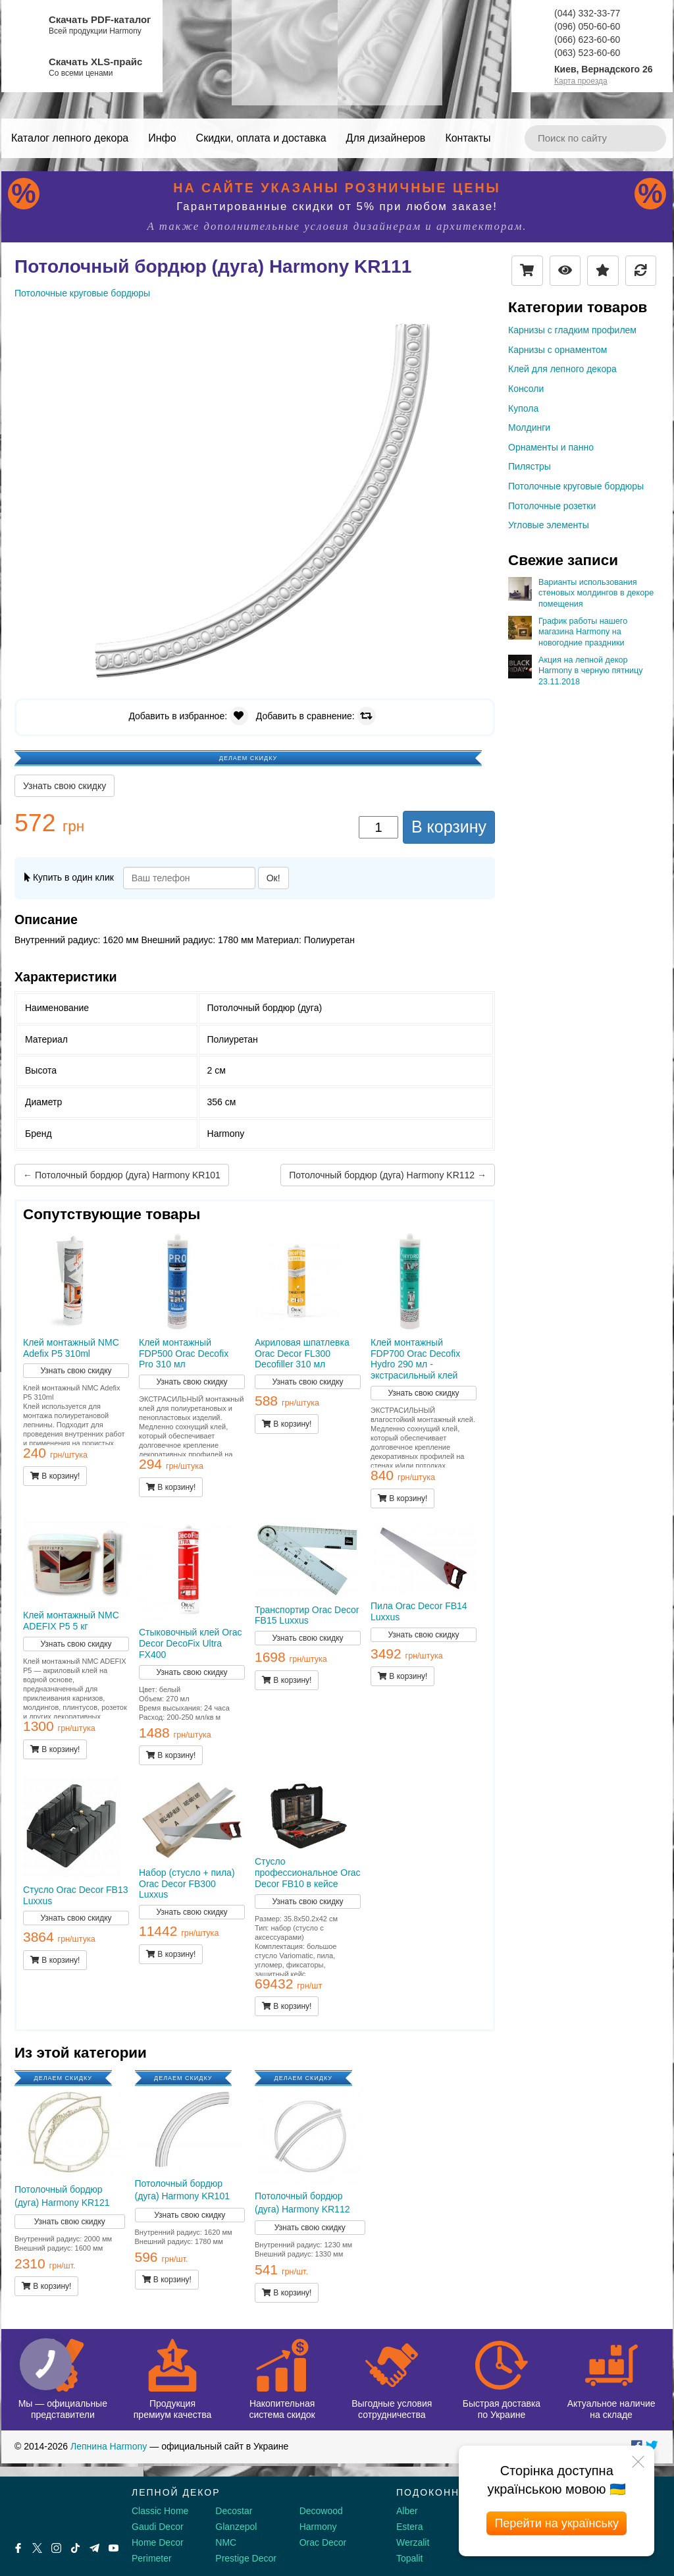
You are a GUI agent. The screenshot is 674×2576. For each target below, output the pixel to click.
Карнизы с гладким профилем (572, 330)
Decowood (321, 2511)
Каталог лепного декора (69, 138)
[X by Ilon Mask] (37, 2548)
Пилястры (529, 466)
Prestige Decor (245, 2558)
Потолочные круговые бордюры (576, 486)
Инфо (162, 138)
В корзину (448, 826)
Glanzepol (236, 2526)
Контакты (467, 138)
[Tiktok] (75, 2548)
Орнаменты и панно (551, 447)
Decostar (233, 2511)
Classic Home (160, 2511)
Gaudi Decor (158, 2526)
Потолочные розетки (552, 506)
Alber (407, 2511)
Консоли (526, 388)
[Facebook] (18, 2548)
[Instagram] (56, 2548)
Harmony (318, 2526)
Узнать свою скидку (64, 786)
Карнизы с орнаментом (557, 349)
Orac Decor (323, 2542)
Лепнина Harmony (108, 2446)
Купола (523, 408)
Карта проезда (581, 81)
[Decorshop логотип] (52, 2508)
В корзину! (55, 1476)
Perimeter (152, 2558)
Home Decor (158, 2542)
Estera (409, 2526)
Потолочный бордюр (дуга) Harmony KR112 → (387, 1175)
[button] (483, 324)
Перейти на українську (556, 2523)
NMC (225, 2542)
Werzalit (412, 2542)
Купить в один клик (69, 877)
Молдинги (529, 427)
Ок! (273, 878)
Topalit (409, 2558)
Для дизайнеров (386, 138)
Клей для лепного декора (562, 369)
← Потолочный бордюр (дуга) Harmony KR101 (121, 1175)
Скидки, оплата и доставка (261, 138)
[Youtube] (113, 2548)
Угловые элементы (548, 525)
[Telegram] (94, 2548)
